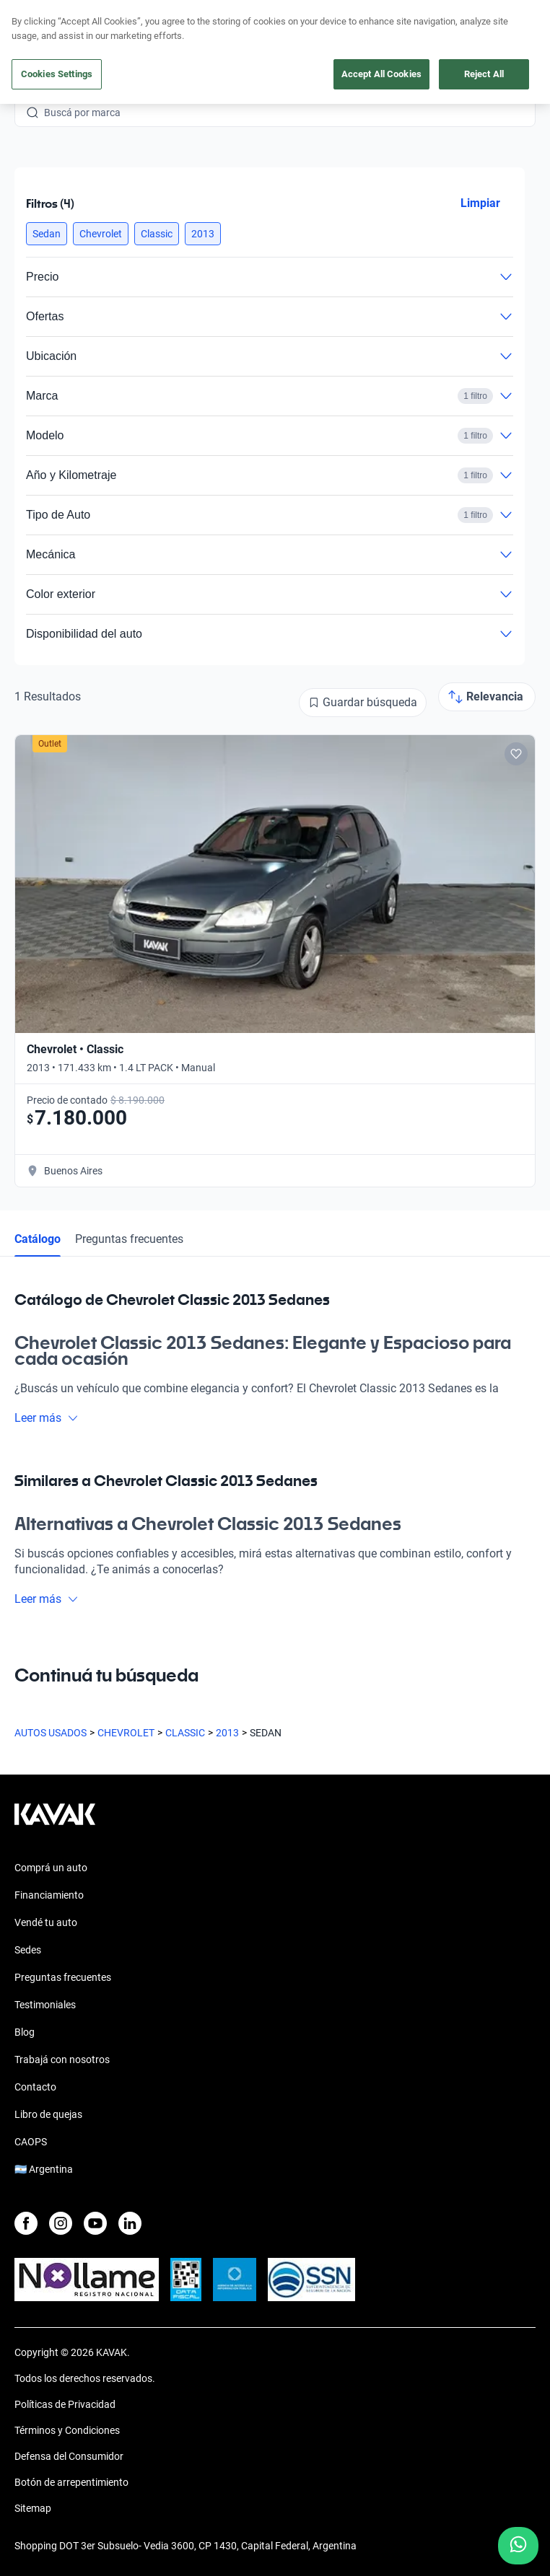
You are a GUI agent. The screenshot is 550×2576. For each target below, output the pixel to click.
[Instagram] (60, 2223)
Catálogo (37, 1239)
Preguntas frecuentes (129, 1239)
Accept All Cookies (381, 74)
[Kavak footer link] (54, 1821)
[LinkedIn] (129, 2223)
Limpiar (480, 203)
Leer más (46, 1418)
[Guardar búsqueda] (363, 702)
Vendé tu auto (45, 1922)
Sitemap (32, 2508)
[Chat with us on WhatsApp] (518, 2546)
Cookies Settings (56, 74)
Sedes (27, 1950)
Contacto (35, 2087)
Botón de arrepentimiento (71, 2482)
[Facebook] (26, 2223)
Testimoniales (45, 2004)
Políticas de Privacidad (64, 2404)
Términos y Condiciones (67, 2430)
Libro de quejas (48, 2114)
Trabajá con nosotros (62, 2059)
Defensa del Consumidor (68, 2456)
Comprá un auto (50, 1867)
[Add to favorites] (516, 753)
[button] (46, 233)
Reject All (484, 74)
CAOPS (30, 2142)
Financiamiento (49, 1895)
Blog (24, 2032)
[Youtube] (95, 2223)
